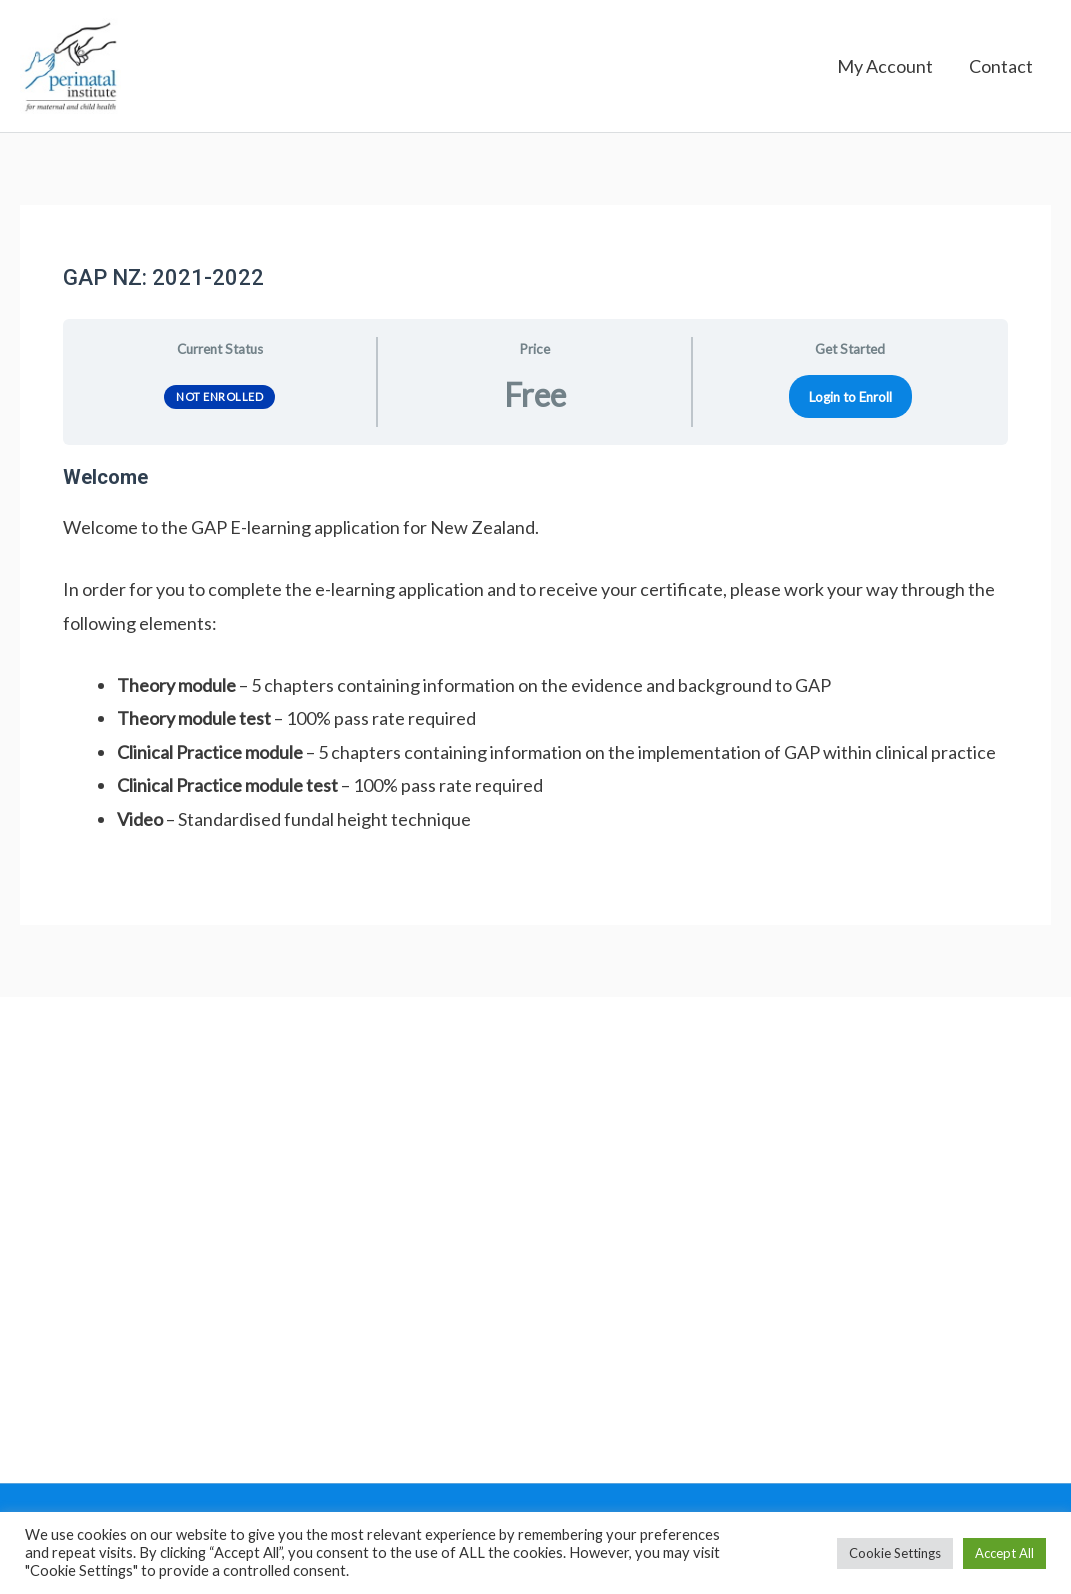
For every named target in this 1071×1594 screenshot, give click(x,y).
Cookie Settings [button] (895, 1553)
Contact (1001, 70)
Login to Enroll (850, 403)
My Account (885, 70)
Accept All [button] (1004, 1553)
